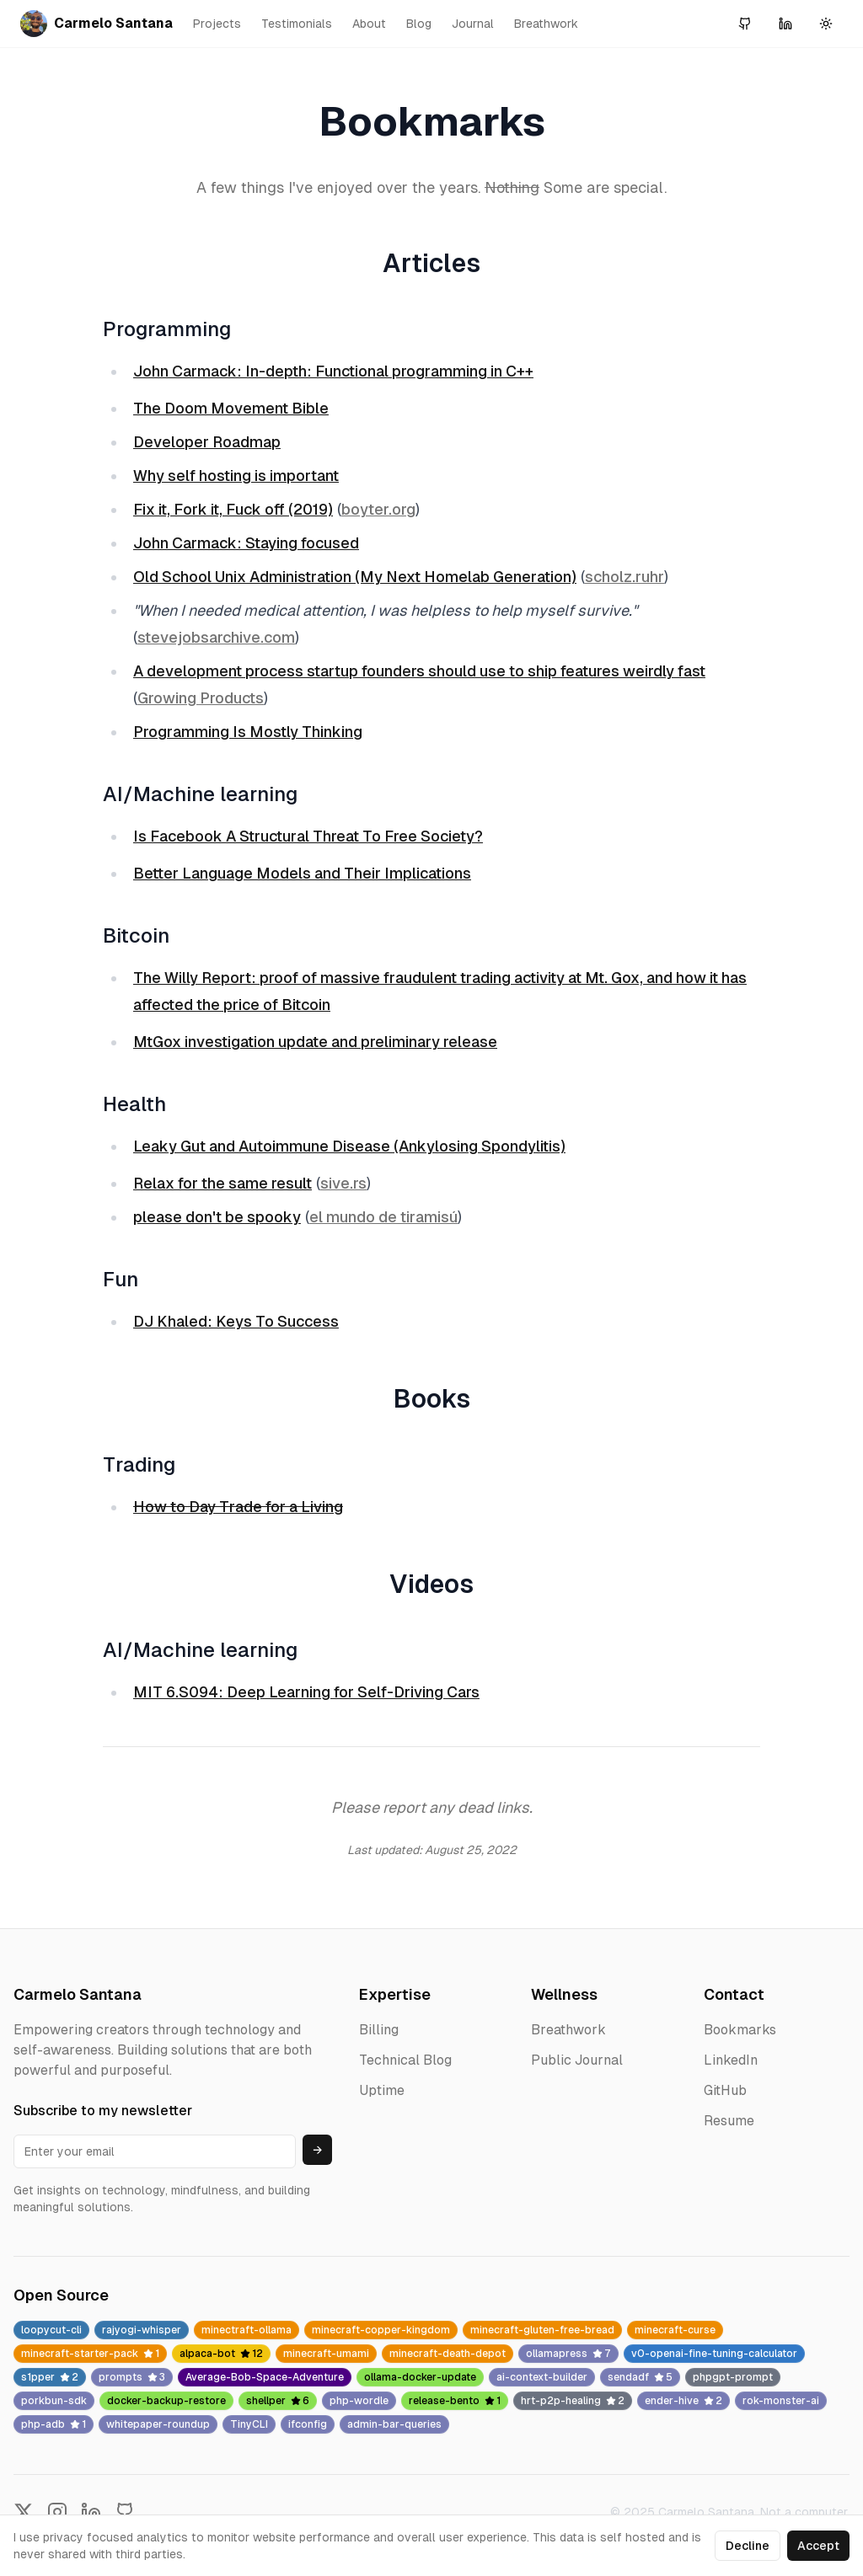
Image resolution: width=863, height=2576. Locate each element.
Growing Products (200, 698)
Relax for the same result (222, 1183)
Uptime (382, 2090)
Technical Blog (405, 2060)
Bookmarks (740, 2030)
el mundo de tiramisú (383, 1217)
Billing (379, 2030)
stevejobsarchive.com (216, 637)
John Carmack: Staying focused (246, 543)
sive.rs (343, 1183)
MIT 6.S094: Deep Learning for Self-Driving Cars (306, 1692)
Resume (729, 2121)
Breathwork (546, 23)
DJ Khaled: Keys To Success (236, 1321)
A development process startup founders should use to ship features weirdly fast (419, 671)
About (369, 23)
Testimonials (296, 23)
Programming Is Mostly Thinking (247, 731)
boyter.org (378, 509)
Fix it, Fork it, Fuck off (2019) (233, 509)
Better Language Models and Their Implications (302, 873)
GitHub (725, 2090)
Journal (473, 23)
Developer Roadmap (207, 442)
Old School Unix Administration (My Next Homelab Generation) (354, 576)
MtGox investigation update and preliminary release (315, 1041)
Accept (818, 2545)
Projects (217, 23)
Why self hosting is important (236, 475)
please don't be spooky (217, 1217)
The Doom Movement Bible (231, 408)
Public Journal (577, 2060)
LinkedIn (731, 2060)
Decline (747, 2545)
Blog (419, 23)
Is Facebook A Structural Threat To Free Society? (308, 836)
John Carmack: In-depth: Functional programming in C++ (333, 371)
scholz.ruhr (624, 576)
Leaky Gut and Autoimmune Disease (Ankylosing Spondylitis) (349, 1146)
